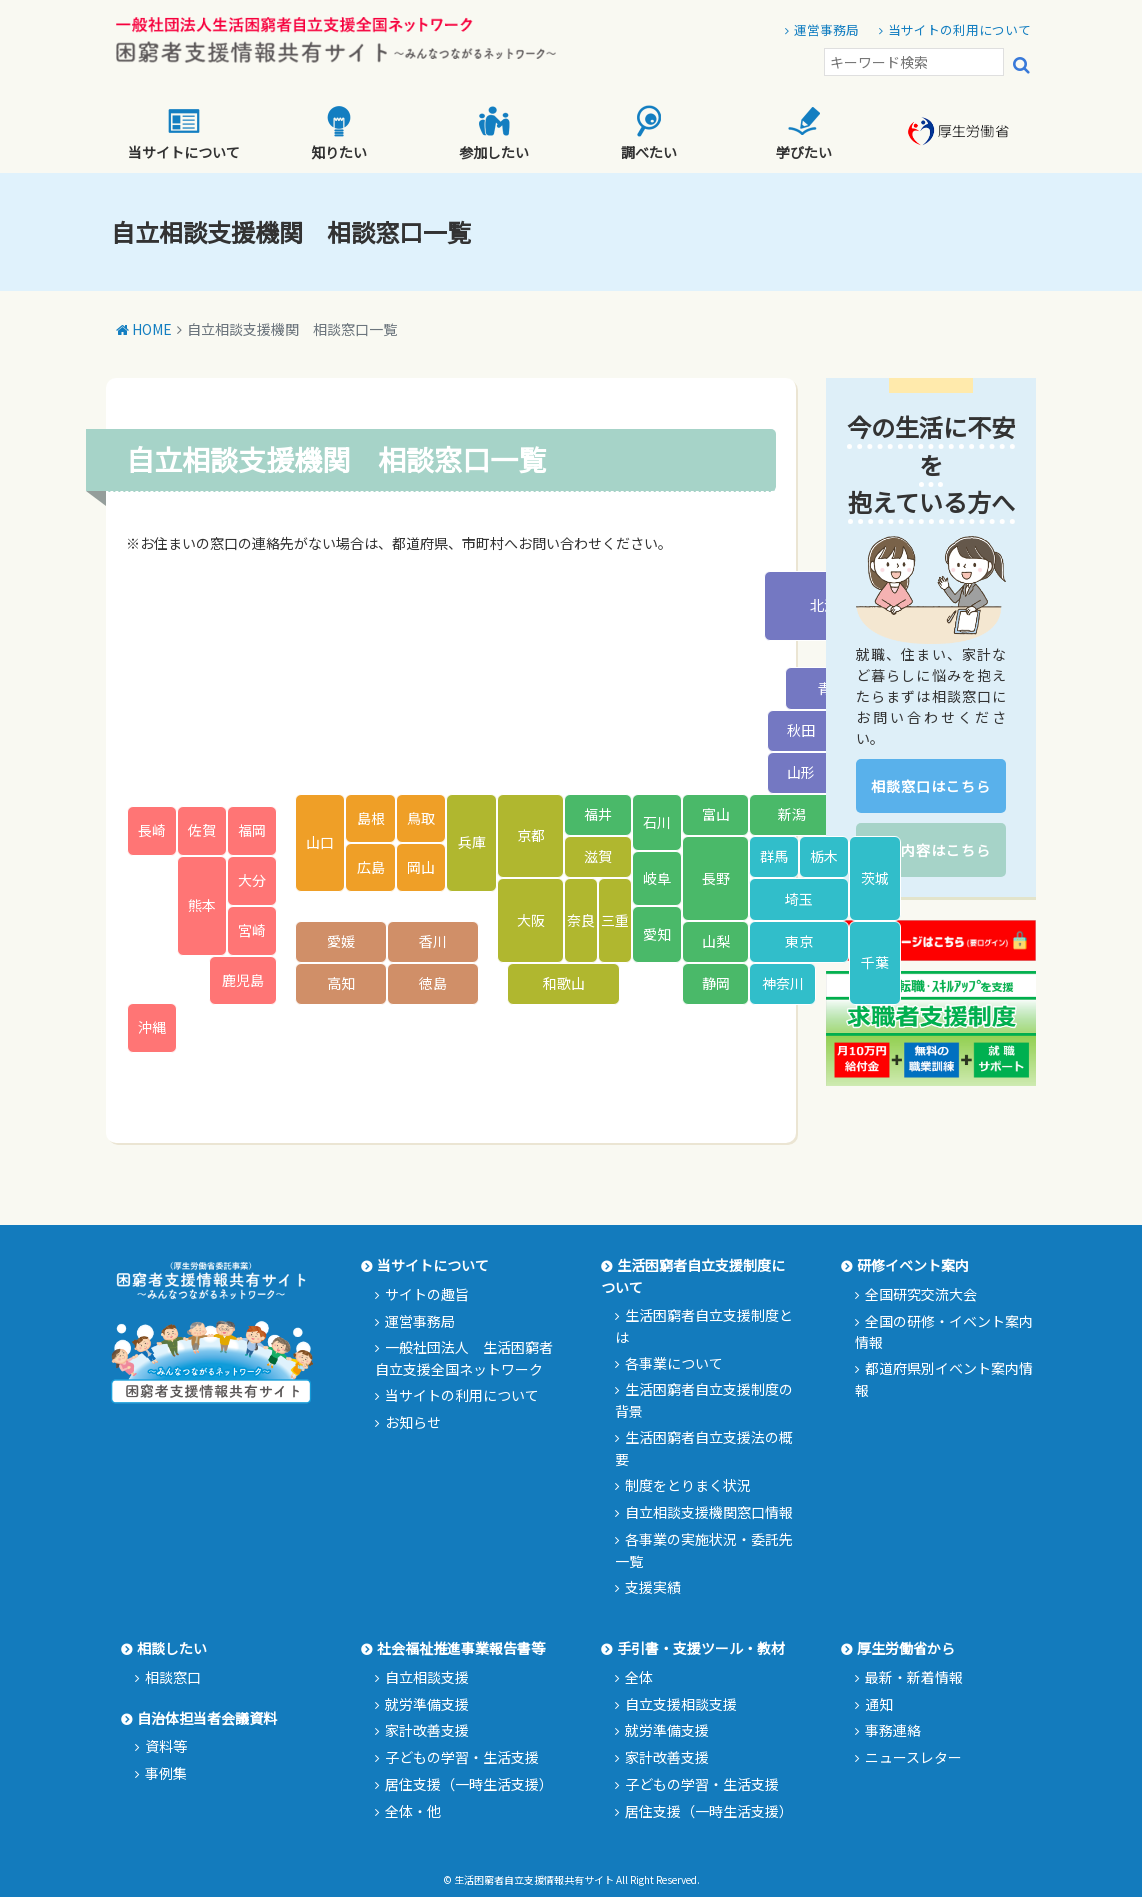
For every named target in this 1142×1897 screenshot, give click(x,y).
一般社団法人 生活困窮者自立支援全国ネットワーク (464, 1358)
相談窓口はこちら (931, 786)
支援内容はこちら (931, 850)
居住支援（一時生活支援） (469, 1784)
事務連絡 (893, 1730)
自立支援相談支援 (681, 1704)
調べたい (649, 133)
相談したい (172, 1648)
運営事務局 (826, 29)
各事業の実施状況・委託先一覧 (704, 1550)
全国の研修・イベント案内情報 (944, 1332)
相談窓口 (173, 1677)
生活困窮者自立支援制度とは (704, 1326)
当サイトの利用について (959, 29)
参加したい (494, 133)
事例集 (166, 1773)
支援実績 (653, 1587)
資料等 (166, 1746)
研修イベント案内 (913, 1265)
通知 (879, 1704)
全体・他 (413, 1811)
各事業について (674, 1363)
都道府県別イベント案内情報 (944, 1379)
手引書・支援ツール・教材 (701, 1648)
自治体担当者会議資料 (207, 1718)
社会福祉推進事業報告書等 (461, 1648)
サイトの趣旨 (427, 1294)
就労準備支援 (427, 1704)
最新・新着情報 (914, 1677)
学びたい (804, 133)
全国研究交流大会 (921, 1294)
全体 (639, 1677)
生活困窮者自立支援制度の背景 (704, 1400)
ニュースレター (913, 1757)
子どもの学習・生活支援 (462, 1757)
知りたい (339, 133)
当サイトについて (184, 133)
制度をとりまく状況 (688, 1485)
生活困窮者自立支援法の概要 (704, 1448)
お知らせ (413, 1422)
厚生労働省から (906, 1648)
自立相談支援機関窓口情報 (709, 1512)
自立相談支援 (427, 1677)
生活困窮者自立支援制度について (693, 1276)
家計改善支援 (427, 1730)
